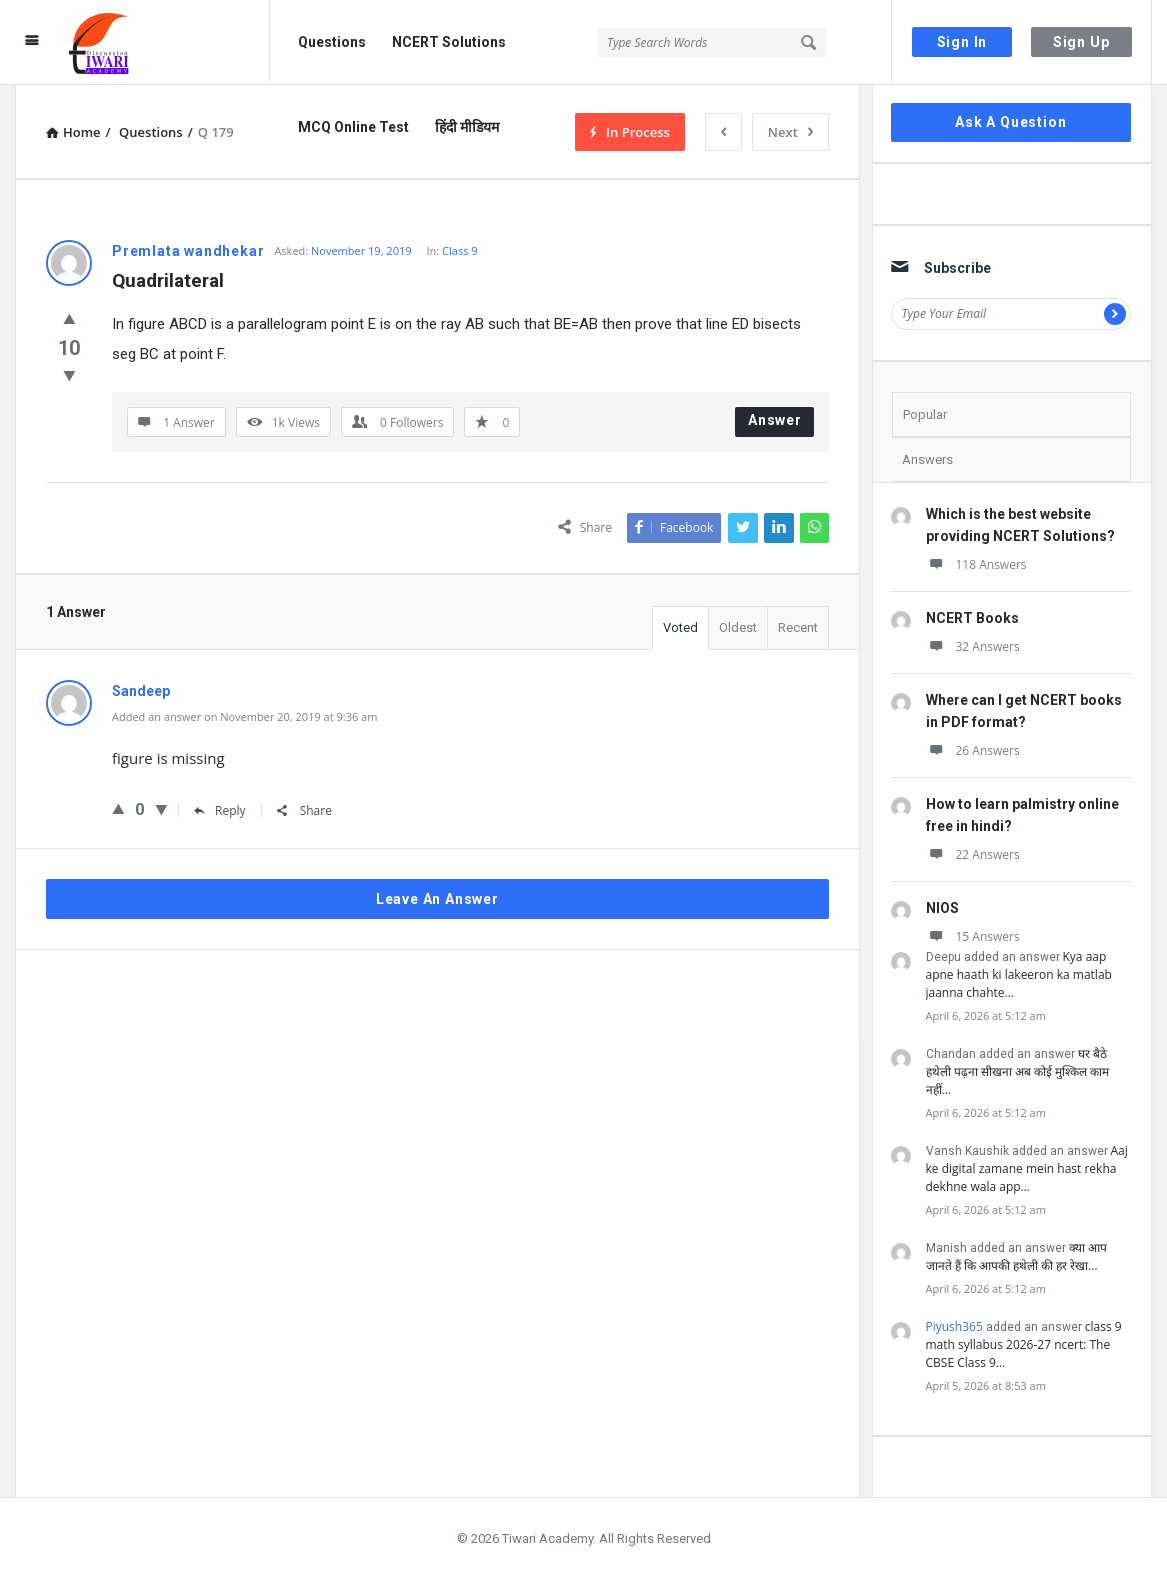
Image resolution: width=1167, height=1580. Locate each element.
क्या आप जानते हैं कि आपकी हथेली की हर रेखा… (1016, 1256)
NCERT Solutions (449, 42)
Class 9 (459, 250)
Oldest (738, 627)
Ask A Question (1010, 122)
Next (790, 132)
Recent (798, 627)
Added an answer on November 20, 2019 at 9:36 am (244, 716)
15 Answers (973, 936)
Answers (927, 459)
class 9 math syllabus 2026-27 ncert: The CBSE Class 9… (1024, 1344)
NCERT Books (972, 618)
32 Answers (973, 646)
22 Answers (973, 854)
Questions (332, 42)
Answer (775, 420)
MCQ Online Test (353, 127)
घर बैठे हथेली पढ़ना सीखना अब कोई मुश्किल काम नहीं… (1018, 1071)
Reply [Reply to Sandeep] (220, 810)
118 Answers (976, 564)
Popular (925, 414)
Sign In (962, 42)
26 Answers (973, 750)
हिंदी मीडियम (467, 127)
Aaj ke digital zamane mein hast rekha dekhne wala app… (1027, 1168)
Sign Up (1081, 42)
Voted (680, 627)
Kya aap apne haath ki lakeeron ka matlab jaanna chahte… (1019, 974)
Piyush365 (954, 1326)
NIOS (942, 908)
